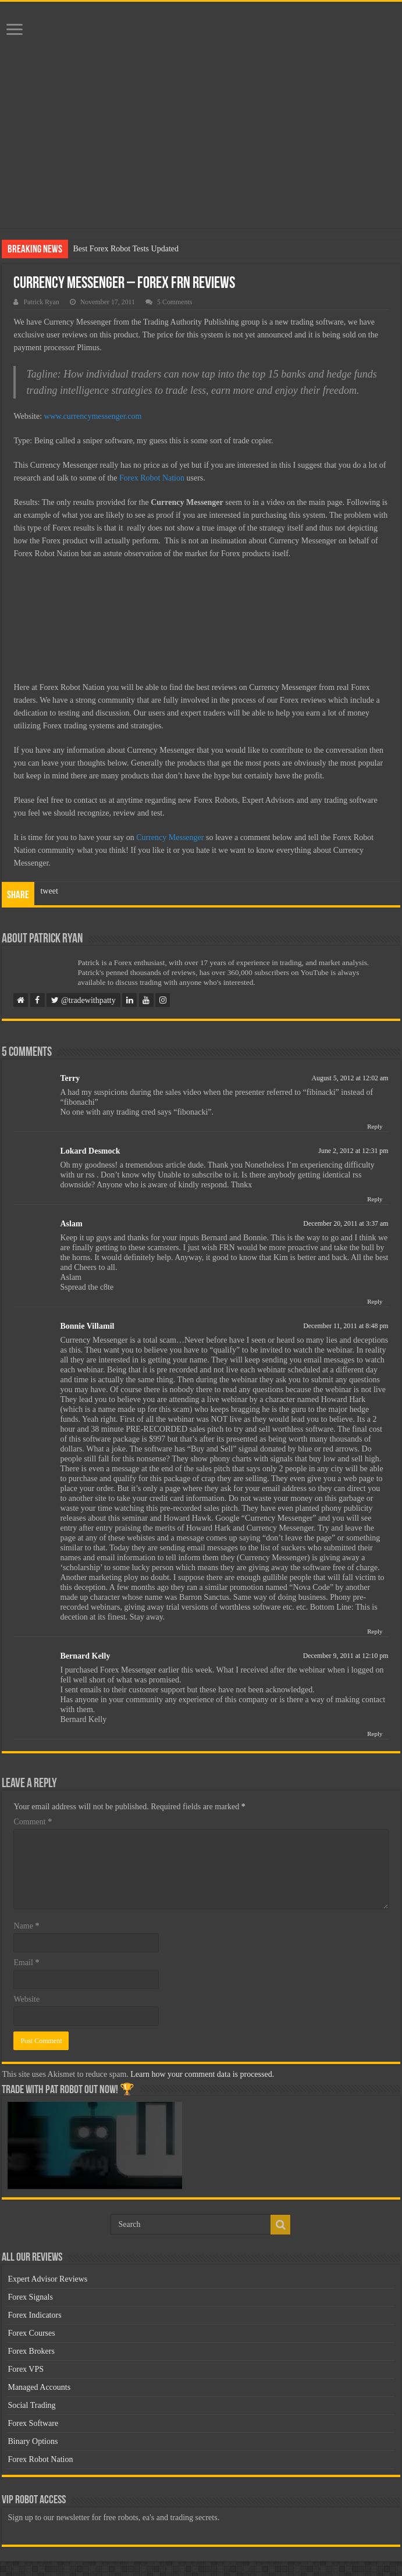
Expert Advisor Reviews (47, 2279)
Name (26, 1926)
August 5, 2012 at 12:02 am (349, 1078)
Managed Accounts (39, 2387)
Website (26, 1999)
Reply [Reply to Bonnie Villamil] (374, 1631)
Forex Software (33, 2423)
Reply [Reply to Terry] (374, 1126)
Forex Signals (30, 2297)
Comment (32, 1821)
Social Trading (31, 2405)
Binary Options (33, 2441)
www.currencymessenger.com (93, 416)
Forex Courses (31, 2333)
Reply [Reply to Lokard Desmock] (374, 1199)
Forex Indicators (34, 2315)
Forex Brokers (31, 2351)
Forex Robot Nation (151, 478)
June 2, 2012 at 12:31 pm (353, 1151)
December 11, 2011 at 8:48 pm (345, 1326)
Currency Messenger (170, 837)
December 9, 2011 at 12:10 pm (346, 1656)
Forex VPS (26, 2369)
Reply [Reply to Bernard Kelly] (374, 1733)
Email (26, 1962)
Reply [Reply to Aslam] (374, 1301)
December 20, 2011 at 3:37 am (345, 1223)
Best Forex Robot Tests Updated (126, 248)
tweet (49, 891)
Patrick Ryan (41, 302)
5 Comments (174, 302)
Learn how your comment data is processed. (202, 2074)
